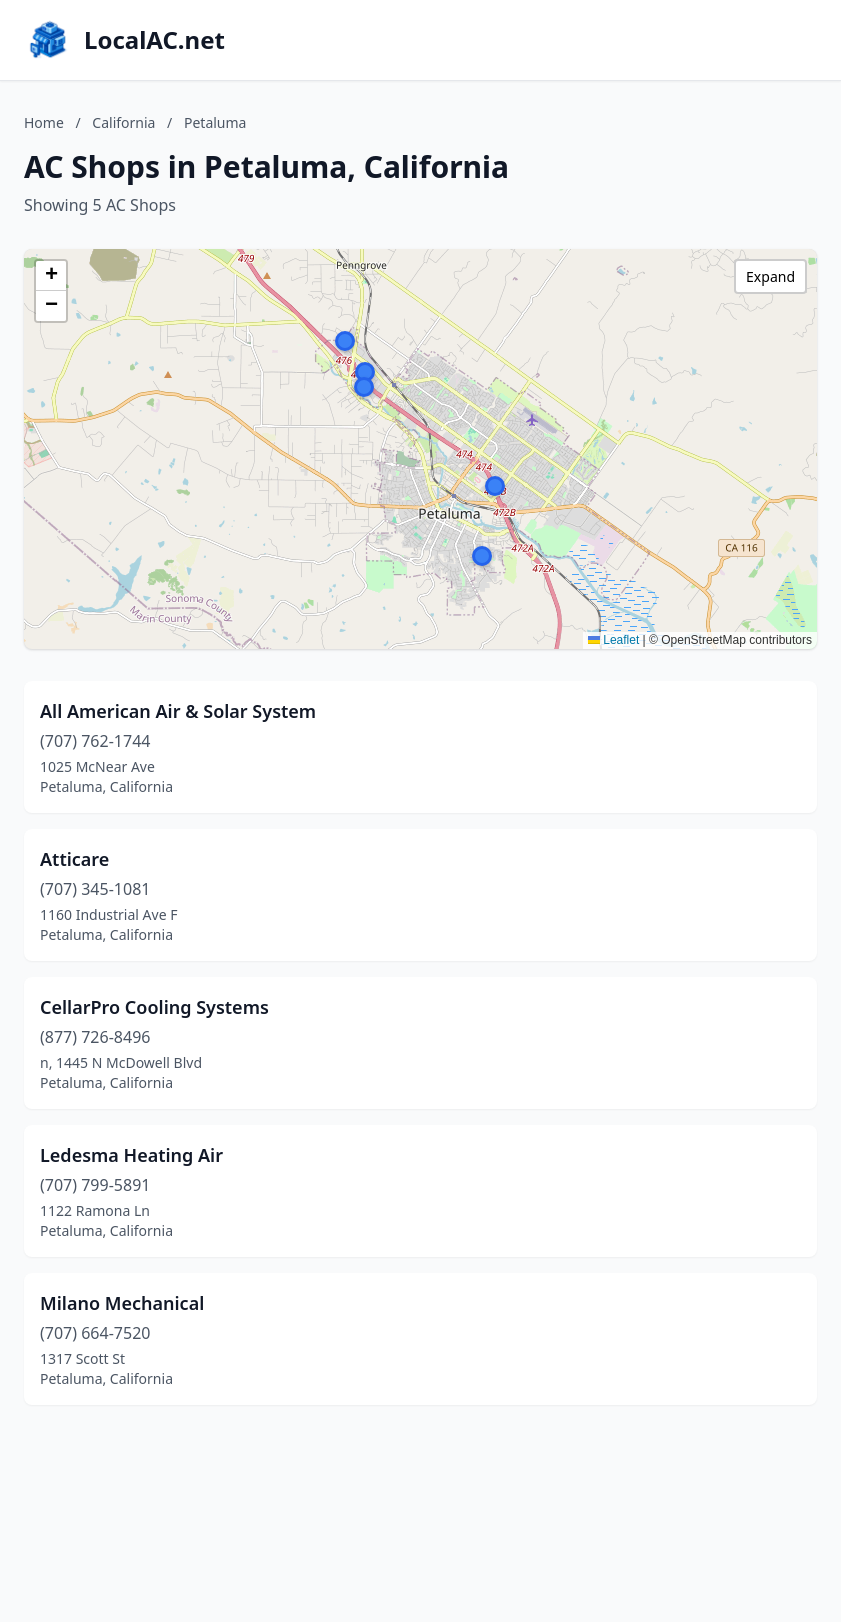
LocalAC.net (154, 40)
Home (44, 122)
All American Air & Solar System (178, 711)
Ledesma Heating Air (131, 1155)
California (123, 122)
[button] (482, 556)
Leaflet (613, 640)
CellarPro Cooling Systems (154, 1007)
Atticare (74, 859)
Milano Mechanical (122, 1303)
